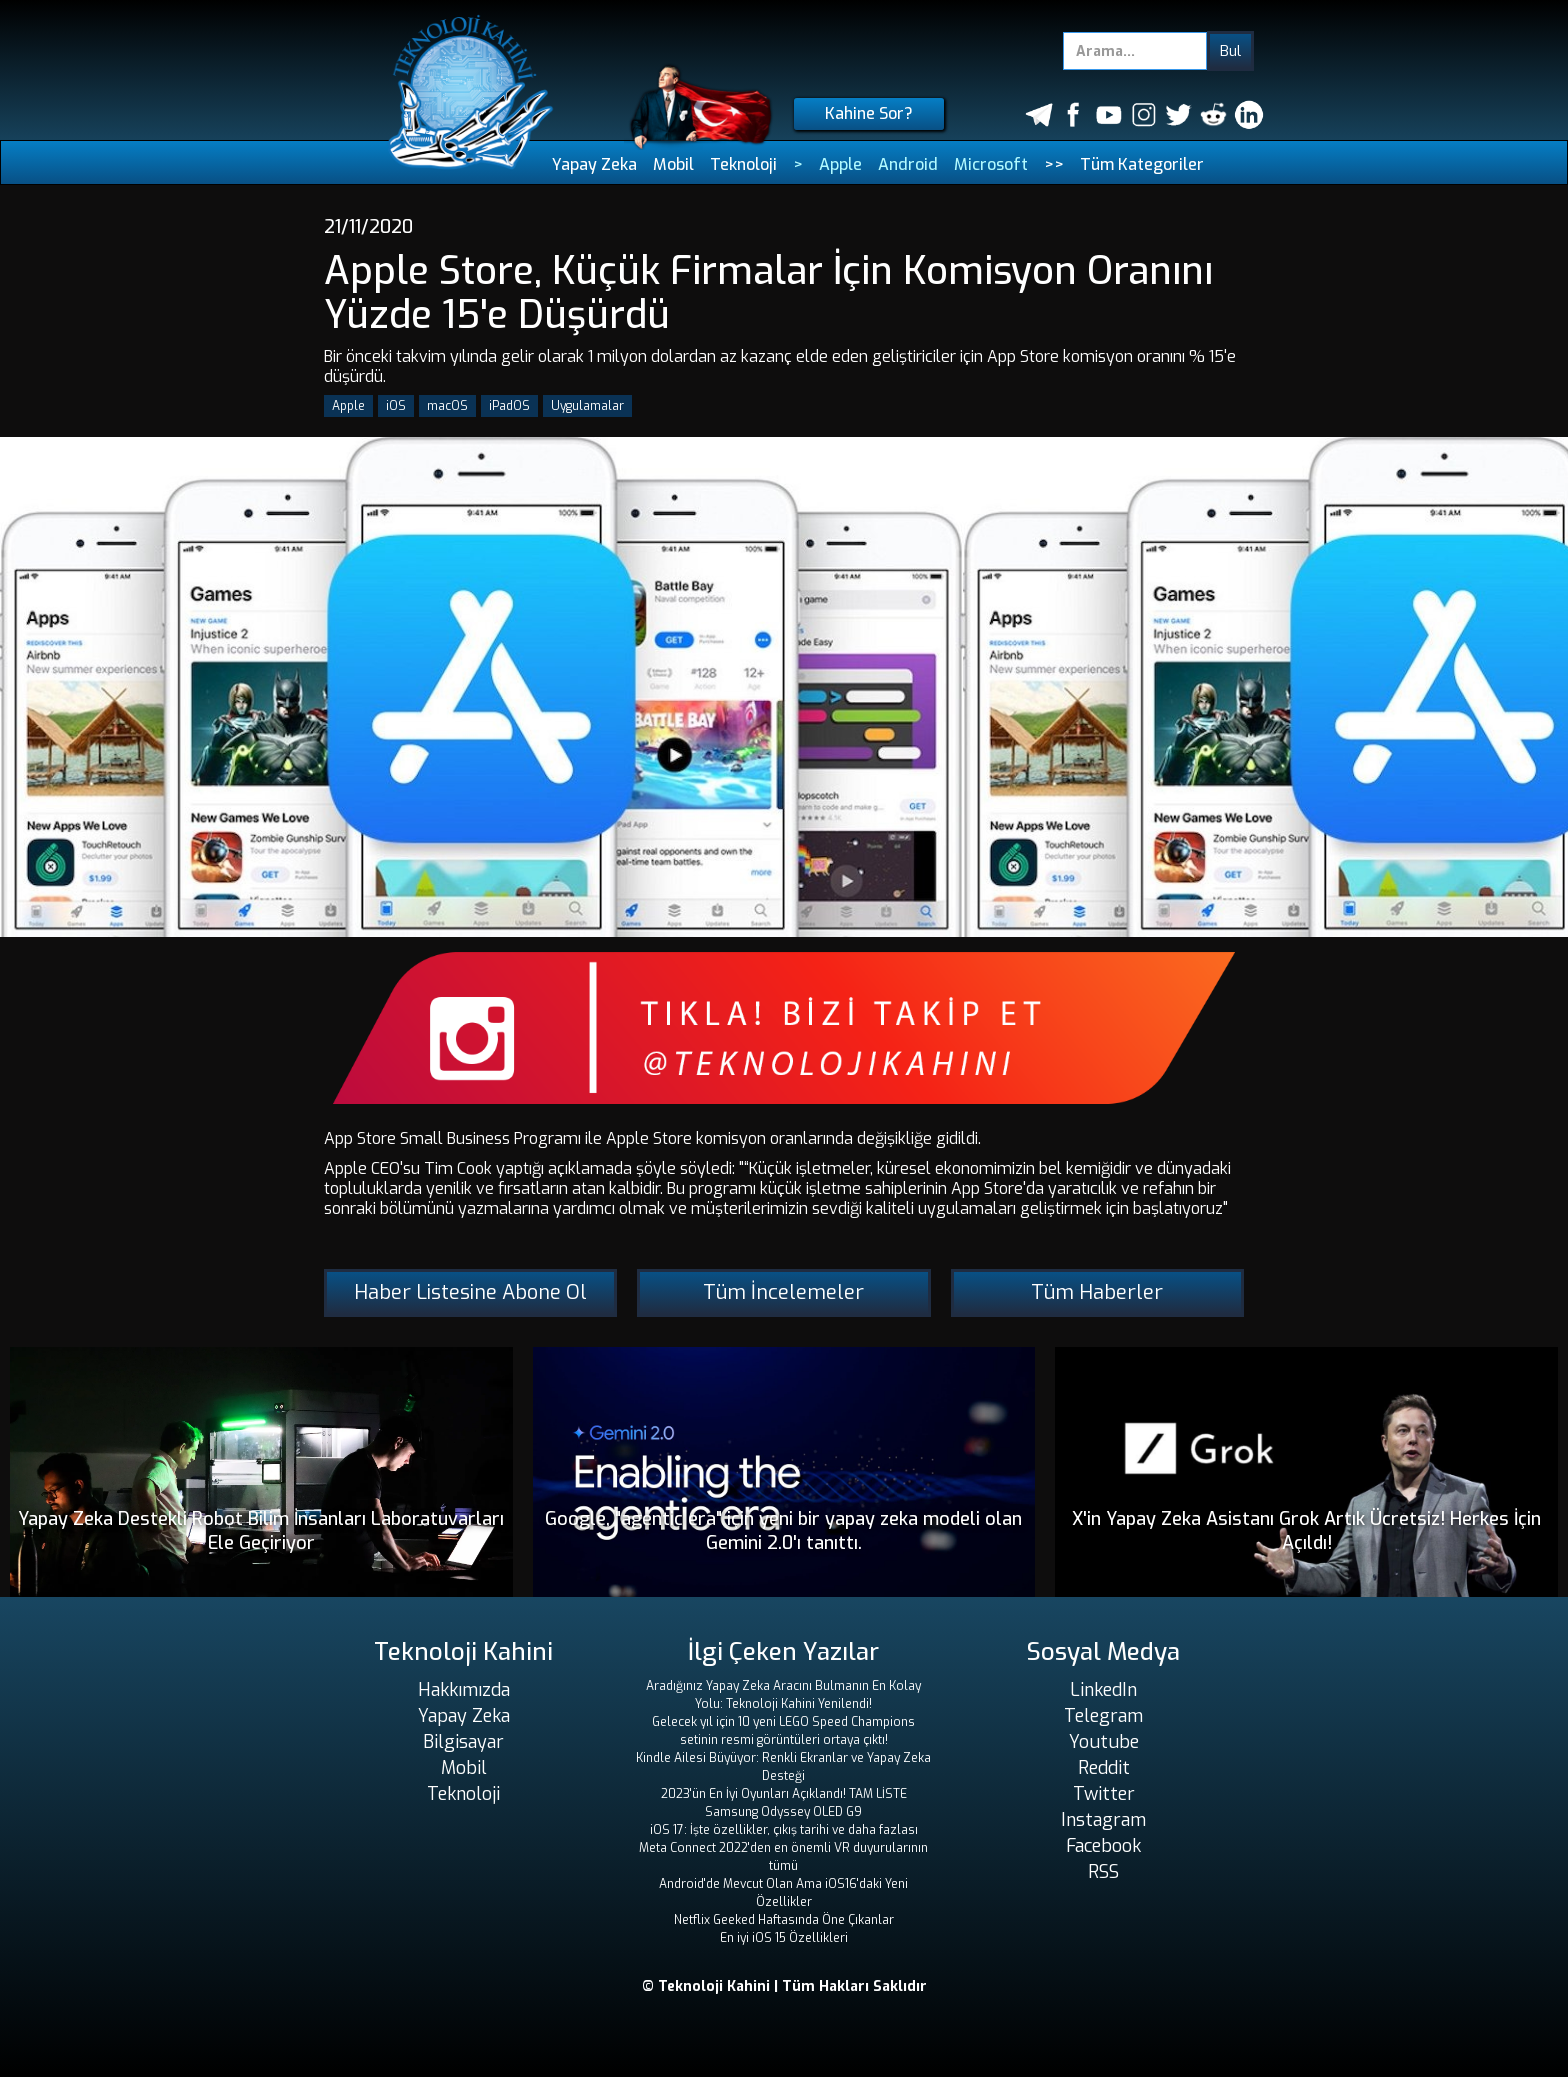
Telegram (1103, 1716)
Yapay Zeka (594, 164)
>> (1054, 164)
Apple (840, 164)
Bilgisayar (463, 1742)
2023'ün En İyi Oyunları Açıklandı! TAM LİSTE (784, 1794)
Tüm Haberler (1097, 1292)
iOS (396, 406)
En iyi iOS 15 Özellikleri (784, 1938)
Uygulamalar (587, 406)
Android (908, 164)
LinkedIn (1103, 1690)
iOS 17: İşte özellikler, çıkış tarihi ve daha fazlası (784, 1830)
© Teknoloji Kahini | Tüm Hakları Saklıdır (784, 1986)
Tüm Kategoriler (1142, 164)
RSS (1103, 1872)
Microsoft (991, 164)
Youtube (1104, 1742)
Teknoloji (743, 164)
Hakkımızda (464, 1690)
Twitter (1104, 1794)
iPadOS (509, 406)
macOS (447, 406)
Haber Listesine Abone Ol (470, 1292)
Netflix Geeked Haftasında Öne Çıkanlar (784, 1920)
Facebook (1103, 1846)
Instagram (1103, 1820)
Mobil (673, 164)
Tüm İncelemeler (783, 1292)
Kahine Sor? (869, 113)
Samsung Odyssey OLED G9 (783, 1812)
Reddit (1104, 1768)
